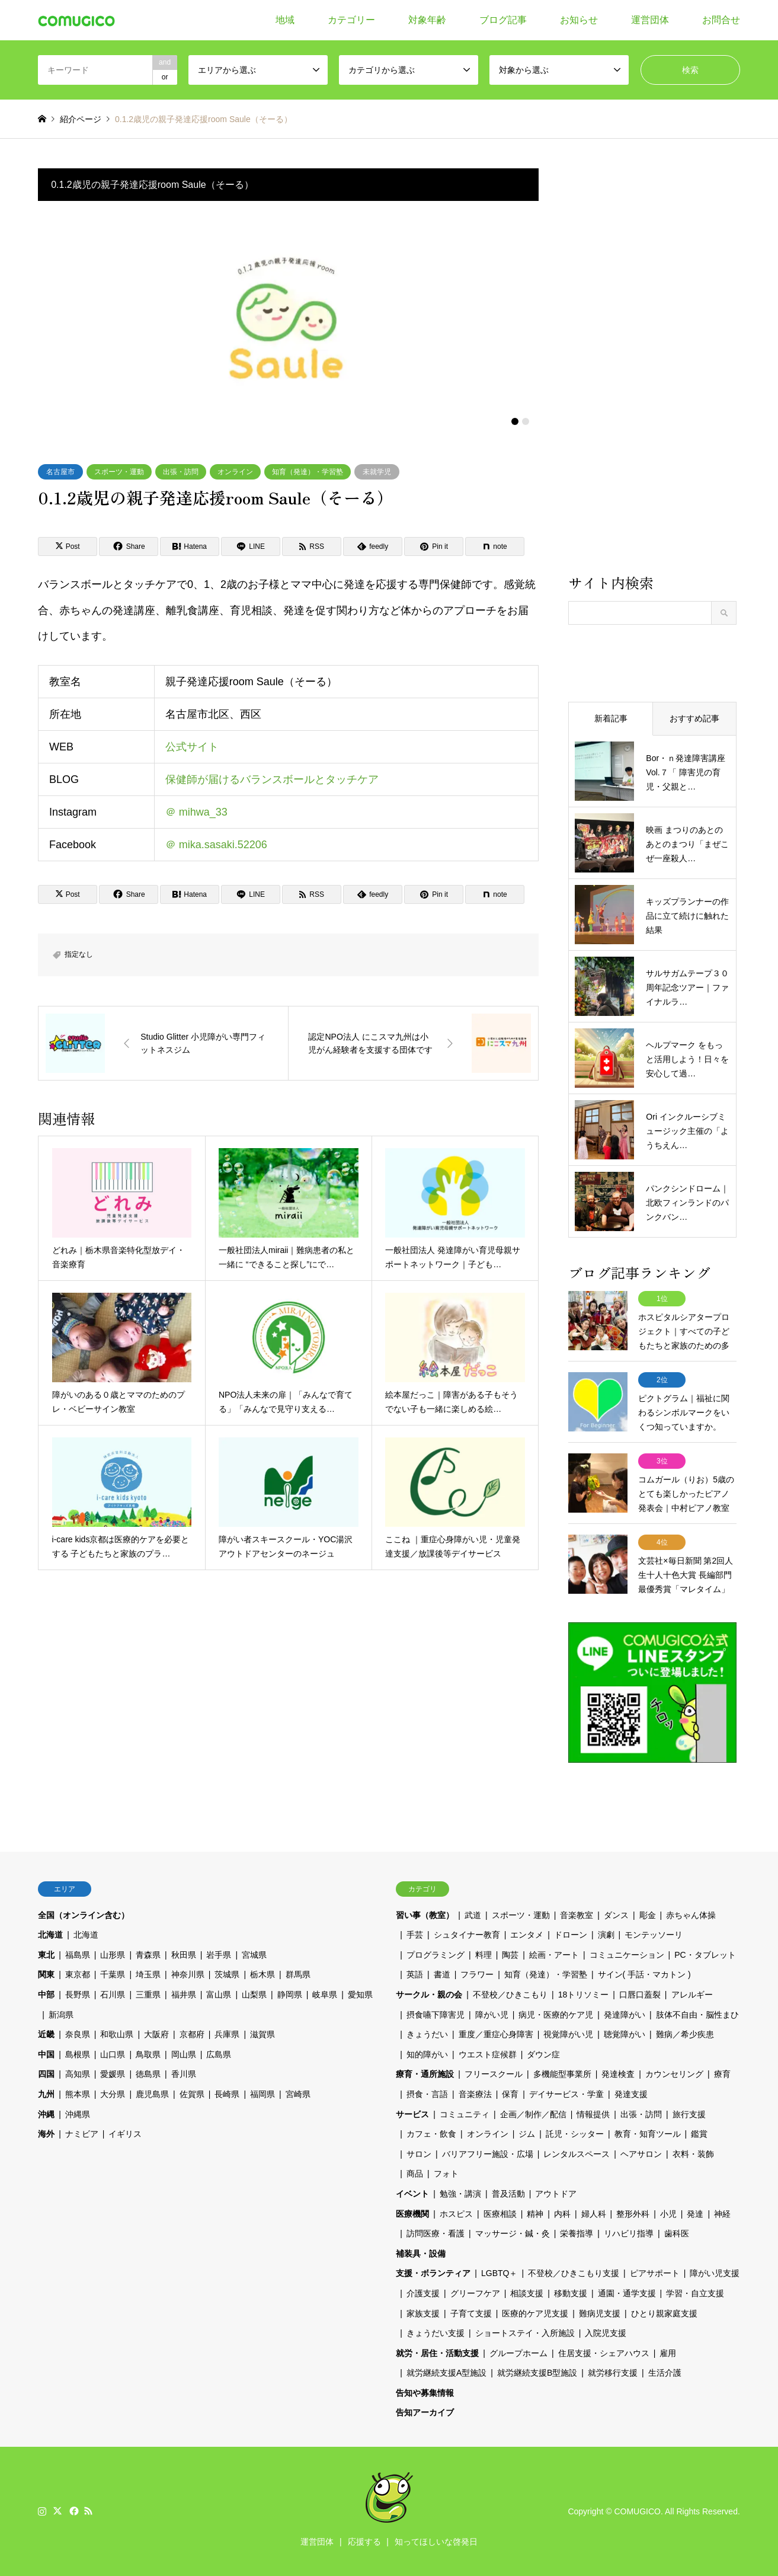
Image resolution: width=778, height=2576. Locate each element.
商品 (414, 2173)
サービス (412, 2114)
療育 (722, 2074)
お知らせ (579, 20)
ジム (526, 2134)
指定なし (79, 954)
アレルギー (692, 1994)
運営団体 (650, 20)
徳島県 (148, 2074)
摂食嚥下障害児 (435, 2014)
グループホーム (518, 2353)
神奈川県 (187, 1974)
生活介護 (664, 2372)
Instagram (42, 2511)
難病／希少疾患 (685, 2034)
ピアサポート (655, 2273)
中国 (46, 2054)
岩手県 (218, 1955)
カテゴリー (351, 20)
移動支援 (570, 2293)
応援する (364, 2541)
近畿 (46, 2034)
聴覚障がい (624, 2034)
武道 (473, 1915)
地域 (285, 20)
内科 (562, 2214)
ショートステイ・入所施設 (525, 2333)
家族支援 (423, 2313)
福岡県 (262, 2094)
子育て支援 (471, 2313)
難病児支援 (599, 2313)
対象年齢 (427, 20)
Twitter (57, 2511)
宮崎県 (298, 2094)
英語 (414, 1974)
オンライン (235, 472)
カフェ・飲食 (431, 2134)
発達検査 (618, 2074)
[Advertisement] (652, 370)
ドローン (570, 1934)
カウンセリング (674, 2074)
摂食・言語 (427, 2094)
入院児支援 (605, 2333)
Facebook (73, 2511)
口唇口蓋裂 (640, 1994)
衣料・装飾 (693, 2154)
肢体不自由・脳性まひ (697, 2014)
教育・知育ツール (647, 2134)
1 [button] (514, 421)
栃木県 (262, 1974)
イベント (412, 2193)
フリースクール (494, 2074)
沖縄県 (77, 2114)
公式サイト (192, 747)
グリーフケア (475, 2293)
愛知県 (360, 1994)
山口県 (112, 2054)
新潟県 (61, 2014)
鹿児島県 (152, 2094)
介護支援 (423, 2293)
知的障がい (427, 2054)
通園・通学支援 (627, 2293)
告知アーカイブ (425, 2412)
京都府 (192, 2034)
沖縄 (46, 2114)
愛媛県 (112, 2074)
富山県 (218, 1994)
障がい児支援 (714, 2273)
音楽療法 (475, 2094)
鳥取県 (148, 2054)
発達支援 (631, 2094)
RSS (88, 2511)
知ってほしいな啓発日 (436, 2541)
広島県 (218, 2054)
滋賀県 (262, 2034)
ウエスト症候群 (488, 2054)
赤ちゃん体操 (691, 1915)
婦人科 (593, 2214)
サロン (418, 2154)
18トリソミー (583, 1994)
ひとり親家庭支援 (664, 2313)
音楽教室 (576, 1915)
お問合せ (721, 20)
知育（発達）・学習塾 (307, 472)
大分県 (112, 2094)
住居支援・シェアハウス (603, 2353)
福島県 (77, 1955)
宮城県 (254, 1955)
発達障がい (624, 2014)
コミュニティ (464, 2114)
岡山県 (183, 2054)
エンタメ (526, 1934)
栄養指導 (576, 2233)
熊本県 (77, 2094)
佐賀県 (192, 2094)
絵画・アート (554, 1955)
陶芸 (510, 1955)
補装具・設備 (421, 2253)
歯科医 (676, 2233)
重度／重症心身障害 (496, 2034)
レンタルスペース (576, 2154)
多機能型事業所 (562, 2074)
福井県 (183, 1994)
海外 (46, 2134)
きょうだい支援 (435, 2333)
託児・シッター (575, 2134)
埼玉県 (148, 1974)
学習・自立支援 (695, 2293)
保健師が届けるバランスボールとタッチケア (272, 779)
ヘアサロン (641, 2154)
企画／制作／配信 (533, 2114)
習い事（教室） (425, 1915)
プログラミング (435, 1955)
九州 (46, 2094)
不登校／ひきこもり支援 (573, 2273)
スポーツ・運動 (119, 472)
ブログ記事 (503, 20)
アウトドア (556, 2193)
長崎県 (226, 2094)
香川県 (183, 2074)
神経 (722, 2214)
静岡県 (289, 1994)
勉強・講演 (460, 2193)
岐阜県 (324, 1994)
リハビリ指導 (629, 2233)
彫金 (647, 1915)
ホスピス (456, 2214)
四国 (46, 2074)
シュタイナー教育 (467, 1934)
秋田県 (183, 1955)
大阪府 (156, 2034)
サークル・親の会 (429, 1994)
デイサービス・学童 (566, 2094)
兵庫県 (226, 2034)
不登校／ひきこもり (510, 1994)
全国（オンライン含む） (83, 1915)
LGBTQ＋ (499, 2273)
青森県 (148, 1955)
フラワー (477, 1974)
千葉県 (112, 1974)
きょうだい (427, 2034)
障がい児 (491, 2014)
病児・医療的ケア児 (555, 2014)
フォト (446, 2173)
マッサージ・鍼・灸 (512, 2233)
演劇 (606, 1934)
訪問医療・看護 (435, 2233)
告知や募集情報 (425, 2393)
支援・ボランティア (433, 2273)
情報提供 (593, 2114)
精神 (535, 2214)
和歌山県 (116, 2034)
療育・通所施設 (425, 2074)
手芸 (414, 1934)
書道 (442, 1974)
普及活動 (508, 2193)
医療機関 (412, 2214)
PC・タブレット (704, 1955)
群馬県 (298, 1974)
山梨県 (254, 1994)
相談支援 (526, 2293)
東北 (46, 1955)
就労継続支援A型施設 (446, 2372)
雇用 (667, 2353)
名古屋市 (60, 472)
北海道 (50, 1934)
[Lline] (250, 546)
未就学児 (377, 472)
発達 (695, 2214)
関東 (46, 1974)
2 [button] (525, 421)
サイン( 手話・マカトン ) (644, 1974)
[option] (288, 317)
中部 (46, 1994)
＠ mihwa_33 (196, 812)
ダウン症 (543, 2054)
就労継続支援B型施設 (537, 2372)
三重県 (148, 1994)
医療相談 (500, 2214)
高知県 (77, 2074)
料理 (483, 1955)
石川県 (112, 1994)
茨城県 (226, 1974)
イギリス (125, 2134)
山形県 (112, 1955)
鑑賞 (699, 2134)
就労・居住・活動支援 (437, 2353)
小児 (668, 2214)
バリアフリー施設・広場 (487, 2154)
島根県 (77, 2054)
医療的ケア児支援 (535, 2313)
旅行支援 (689, 2114)
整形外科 (632, 2214)
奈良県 (77, 2034)
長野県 (77, 1994)
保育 (510, 2094)
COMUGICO (637, 2511)
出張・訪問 (180, 472)
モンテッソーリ (654, 1934)
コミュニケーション (627, 1955)
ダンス (616, 1915)
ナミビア (81, 2134)
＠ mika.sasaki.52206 (216, 845)
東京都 (77, 1974)
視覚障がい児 (568, 2034)
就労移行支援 (613, 2372)
